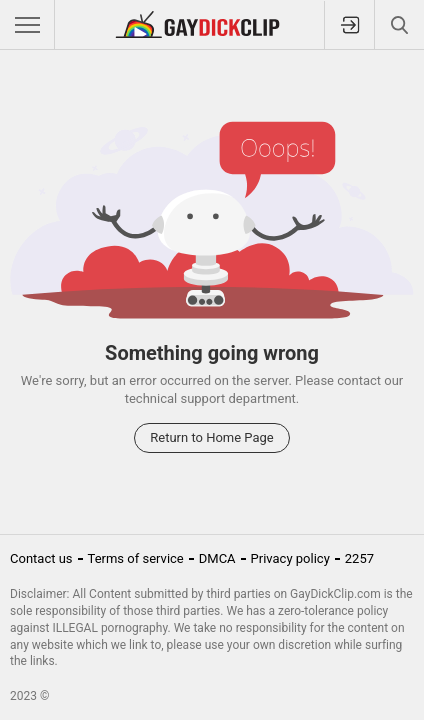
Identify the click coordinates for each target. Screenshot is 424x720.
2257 (359, 558)
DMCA (217, 558)
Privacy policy (290, 558)
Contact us (41, 558)
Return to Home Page (212, 437)
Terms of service (136, 558)
